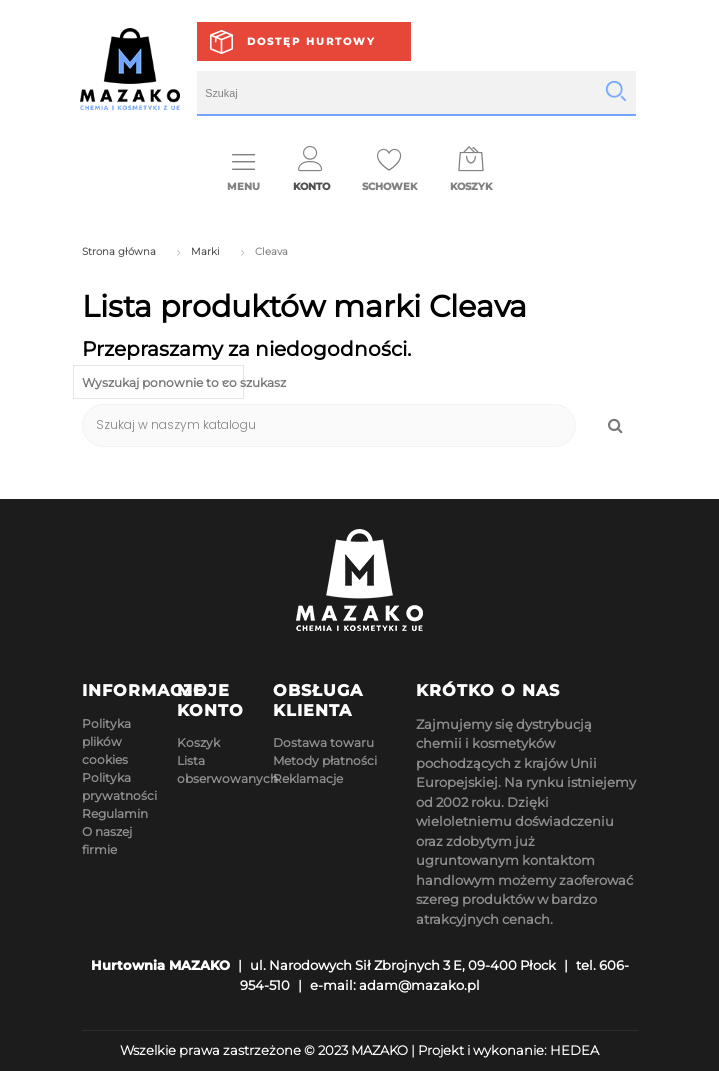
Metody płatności (325, 760)
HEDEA (574, 1050)
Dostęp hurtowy (311, 41)
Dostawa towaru (323, 742)
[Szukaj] (329, 425)
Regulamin (115, 813)
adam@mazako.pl (419, 985)
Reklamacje (308, 778)
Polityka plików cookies (106, 741)
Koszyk (198, 742)
